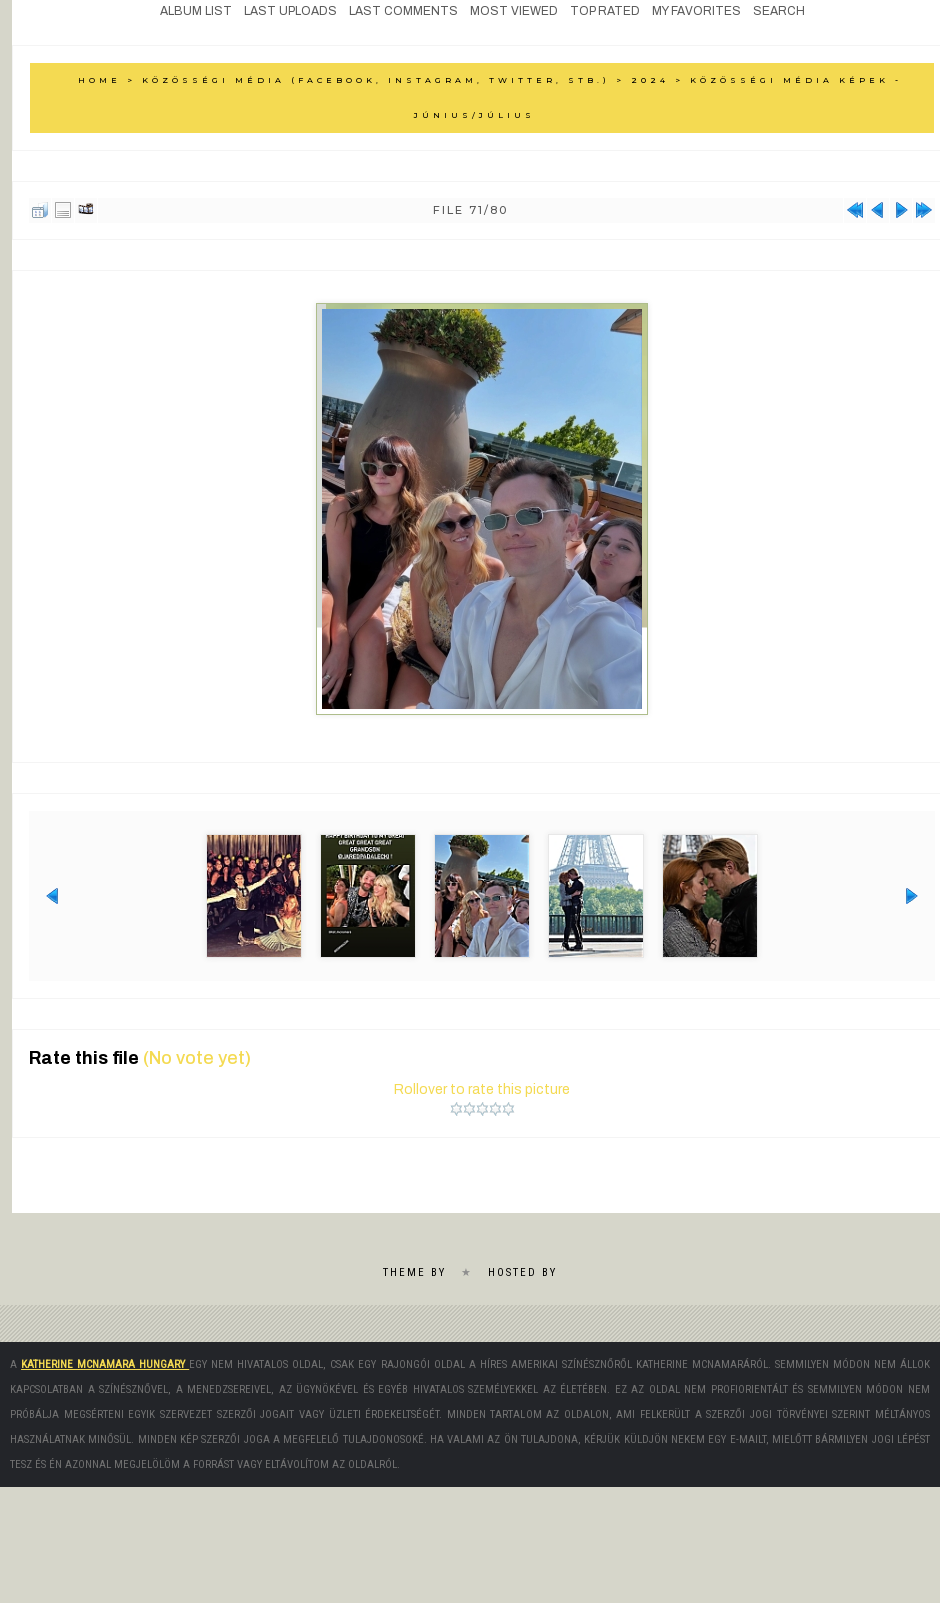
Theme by (414, 1270)
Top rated (605, 11)
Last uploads (290, 11)
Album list (196, 11)
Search (779, 11)
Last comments (403, 11)
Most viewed (514, 11)
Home (99, 80)
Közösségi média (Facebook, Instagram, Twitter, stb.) (376, 80)
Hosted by (522, 1270)
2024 (650, 80)
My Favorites (696, 11)
